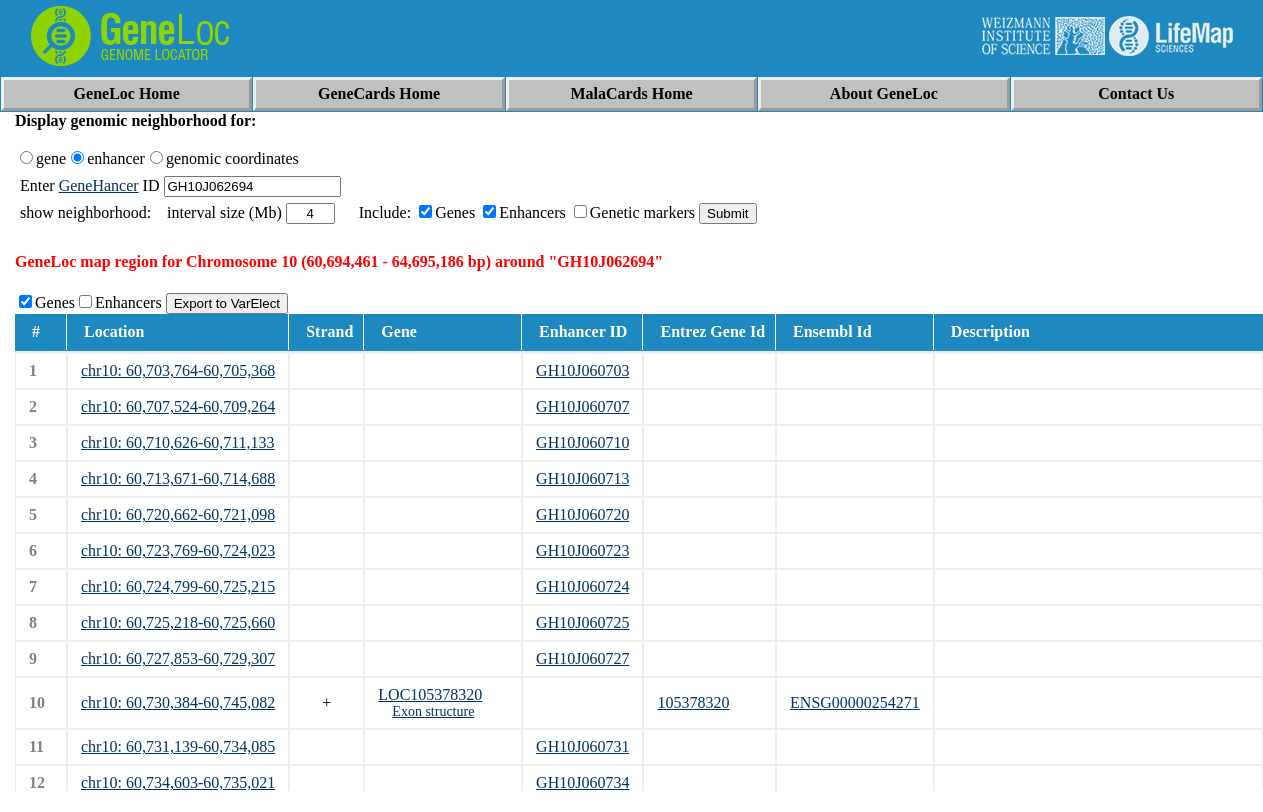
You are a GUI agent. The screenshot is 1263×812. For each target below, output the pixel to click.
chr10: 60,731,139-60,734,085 (178, 746)
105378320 (693, 702)
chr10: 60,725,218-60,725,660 (178, 622)
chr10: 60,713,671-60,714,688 (178, 478)
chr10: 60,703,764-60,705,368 (178, 370)
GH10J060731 (582, 746)
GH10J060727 (582, 658)
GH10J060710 (582, 442)
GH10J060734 (582, 782)
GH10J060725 (582, 622)
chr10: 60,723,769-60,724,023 (178, 550)
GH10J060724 (582, 586)
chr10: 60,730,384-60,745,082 (178, 702)
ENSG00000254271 (855, 702)
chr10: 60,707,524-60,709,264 (178, 406)
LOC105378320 (430, 694)
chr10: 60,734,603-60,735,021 (178, 782)
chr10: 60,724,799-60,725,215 (178, 586)
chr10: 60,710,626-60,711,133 (178, 442)
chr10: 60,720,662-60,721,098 (178, 514)
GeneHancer (99, 185)
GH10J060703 (582, 370)
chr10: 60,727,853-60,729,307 (178, 658)
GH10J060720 (582, 514)
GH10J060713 (582, 478)
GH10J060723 (582, 550)
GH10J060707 (582, 406)
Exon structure (433, 711)
